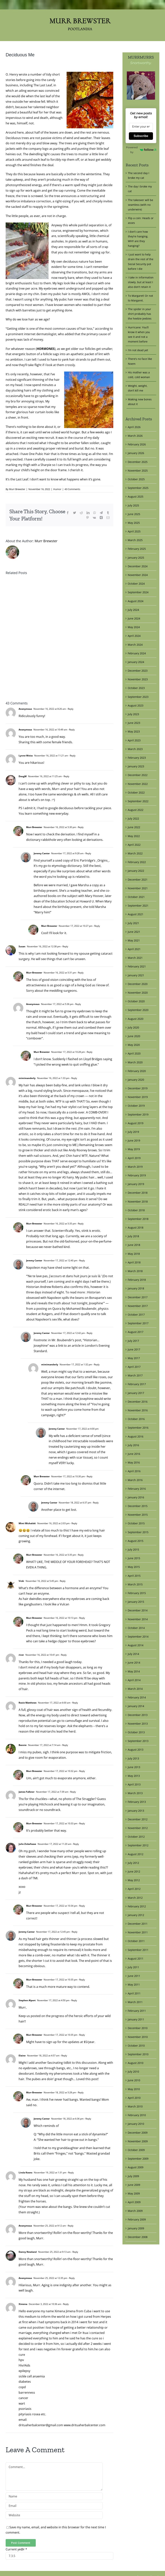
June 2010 (134, 2080)
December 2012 (138, 1819)
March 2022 (135, 853)
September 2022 (138, 801)
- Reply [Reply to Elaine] (63, 2055)
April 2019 (134, 1158)
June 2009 (134, 2185)
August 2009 (135, 2167)
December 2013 (138, 1715)
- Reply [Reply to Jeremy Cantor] (87, 853)
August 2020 (135, 1019)
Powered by (141, 150)
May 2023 (134, 731)
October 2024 (136, 583)
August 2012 (135, 1854)
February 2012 (137, 1906)
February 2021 (137, 966)
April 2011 (134, 1993)
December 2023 (138, 670)
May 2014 (134, 1671)
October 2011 (136, 1941)
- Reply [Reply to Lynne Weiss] (71, 755)
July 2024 (133, 610)
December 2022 (138, 775)
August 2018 (135, 1227)
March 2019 (135, 1166)
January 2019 (136, 1184)
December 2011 (138, 1923)
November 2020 (138, 992)
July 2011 (133, 1967)
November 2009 (138, 2141)
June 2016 (134, 1454)
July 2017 (133, 1341)
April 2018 (134, 1262)
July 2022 (133, 818)
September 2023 (138, 697)
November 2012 (138, 1828)
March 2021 (135, 958)
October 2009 (136, 2150)
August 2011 (135, 1958)
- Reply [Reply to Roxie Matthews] (74, 1702)
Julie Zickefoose (27, 1844)
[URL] (54, 2515)
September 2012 (138, 1845)
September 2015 (138, 1532)
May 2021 (134, 940)
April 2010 (134, 2098)
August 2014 (135, 1645)
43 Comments (72, 489)
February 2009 (137, 2219)
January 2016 (136, 1497)
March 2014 (135, 1689)
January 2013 (136, 1810)
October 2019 (136, 1105)
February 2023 (137, 757)
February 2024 (137, 653)
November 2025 (138, 470)
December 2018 (138, 1192)
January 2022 (136, 870)
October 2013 (136, 1732)
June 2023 (134, 723)
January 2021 (136, 975)
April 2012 (134, 1889)
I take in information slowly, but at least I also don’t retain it (141, 282)
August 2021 (135, 914)
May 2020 (134, 1045)
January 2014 (136, 1706)
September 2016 (138, 1427)
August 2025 (135, 496)
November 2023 (138, 679)
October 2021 (136, 897)
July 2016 (133, 1445)
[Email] (54, 2505)
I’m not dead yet (138, 350)
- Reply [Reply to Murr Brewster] (80, 827)
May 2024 (134, 627)
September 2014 (138, 1636)
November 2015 (138, 1514)
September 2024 (138, 592)
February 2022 (137, 862)
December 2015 (138, 1506)
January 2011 (136, 2019)
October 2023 (136, 688)
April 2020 (134, 1053)
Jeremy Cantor (42, 853)
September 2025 (138, 488)
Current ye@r (16, 2549)
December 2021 (138, 879)
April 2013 (134, 1784)
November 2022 (138, 784)
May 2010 (134, 2089)
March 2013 (135, 1793)
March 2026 (135, 435)
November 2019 (138, 1097)
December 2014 (138, 1610)
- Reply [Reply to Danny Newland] (74, 2251)
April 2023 (134, 740)
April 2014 (134, 1680)
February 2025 (137, 549)
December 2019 (138, 1088)
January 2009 (136, 2228)
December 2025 (138, 462)
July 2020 (133, 1027)
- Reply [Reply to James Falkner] (72, 1791)
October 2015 (136, 1523)
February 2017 (137, 1384)
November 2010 (138, 2037)
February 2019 (137, 1175)
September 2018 (138, 1219)
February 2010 (137, 2115)
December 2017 (138, 1297)
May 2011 (134, 1984)
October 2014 (136, 1628)
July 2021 (133, 923)
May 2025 (134, 523)
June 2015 (134, 1558)
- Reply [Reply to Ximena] (65, 2304)
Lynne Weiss (26, 755)
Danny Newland (28, 2251)
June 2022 (134, 827)
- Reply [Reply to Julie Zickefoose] (75, 1844)
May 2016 (134, 1462)
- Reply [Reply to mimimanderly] (73, 1078)
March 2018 (135, 1271)
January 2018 (136, 1288)
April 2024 (134, 636)
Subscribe (141, 136)
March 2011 (135, 2002)
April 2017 (134, 1367)
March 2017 (135, 1375)
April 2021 (134, 949)
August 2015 (135, 1541)
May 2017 (134, 1358)
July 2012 (133, 1863)
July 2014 (133, 1654)
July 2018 (133, 1236)
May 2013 (134, 1776)
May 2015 (134, 1567)
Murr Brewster (17, 489)
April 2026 (134, 427)
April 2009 (134, 2202)
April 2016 (134, 1471)
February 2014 (137, 1697)
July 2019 (133, 1132)
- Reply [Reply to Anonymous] (69, 708)
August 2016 (135, 1436)
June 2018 (134, 1245)
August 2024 (135, 601)
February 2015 (137, 1593)
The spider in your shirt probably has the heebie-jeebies (139, 313)
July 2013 (133, 1758)
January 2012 (136, 1915)
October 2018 (136, 1210)
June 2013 (134, 1767)
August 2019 (135, 1123)
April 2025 (134, 531)
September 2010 (138, 2054)
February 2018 (137, 1280)
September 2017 (138, 1323)
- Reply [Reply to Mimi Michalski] (73, 1523)
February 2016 (137, 1488)
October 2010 (136, 2045)
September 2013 (138, 1741)
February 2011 (137, 2010)
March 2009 (135, 2211)
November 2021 (138, 888)
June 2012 (134, 1871)
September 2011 (138, 1950)
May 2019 (134, 1149)
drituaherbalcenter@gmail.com (41, 2425)
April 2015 (134, 1575)
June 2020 (134, 1036)
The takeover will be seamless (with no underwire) (140, 204)
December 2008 (138, 2237)
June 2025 (134, 514)
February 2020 (137, 1071)
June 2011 (134, 1976)
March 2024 (135, 644)
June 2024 (134, 618)
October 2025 (136, 479)
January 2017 (136, 1393)
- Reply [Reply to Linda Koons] (70, 2172)
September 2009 (138, 2158)
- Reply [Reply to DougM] (65, 776)
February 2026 (137, 444)
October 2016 (136, 1419)
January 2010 (136, 2124)
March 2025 (135, 540)
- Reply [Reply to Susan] (64, 946)
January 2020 (136, 1079)
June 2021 (134, 932)
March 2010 (135, 2106)
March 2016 (135, 1480)
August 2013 (135, 1749)
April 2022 (134, 844)
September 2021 (138, 905)
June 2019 (134, 1140)
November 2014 (138, 1619)
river (21, 1654)
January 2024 (136, 662)
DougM (23, 776)
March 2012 (135, 1897)
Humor (57, 489)
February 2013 (137, 1802)
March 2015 (135, 1584)
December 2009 (138, 2132)
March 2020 (135, 1062)
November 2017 (138, 1306)
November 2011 (138, 1932)
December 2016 (138, 1401)
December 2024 (138, 566)
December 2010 (138, 2028)
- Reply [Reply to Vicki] (61, 1581)
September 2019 (138, 1114)
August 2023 (135, 705)
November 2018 (138, 1201)
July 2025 (133, 505)
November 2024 (138, 575)
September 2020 (138, 1010)
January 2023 (136, 766)
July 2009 (133, 2176)
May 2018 (134, 1254)
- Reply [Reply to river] (63, 1654)
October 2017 (136, 1314)
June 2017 (134, 1349)
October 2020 (136, 1001)
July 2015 (133, 1549)
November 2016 (138, 1410)
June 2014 (134, 1662)
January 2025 (136, 557)
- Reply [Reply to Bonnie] (64, 1745)
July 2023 (133, 714)
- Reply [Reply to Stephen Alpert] (73, 2000)
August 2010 (135, 2063)
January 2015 (136, 1601)
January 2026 (136, 453)
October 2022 (136, 792)
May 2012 (134, 1880)
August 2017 (135, 1332)
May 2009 (134, 2193)
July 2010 (133, 2071)
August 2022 (135, 810)
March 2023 (135, 749)
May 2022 (134, 836)
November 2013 (138, 1723)
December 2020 (138, 984)
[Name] (54, 2496)
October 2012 (136, 1836)
